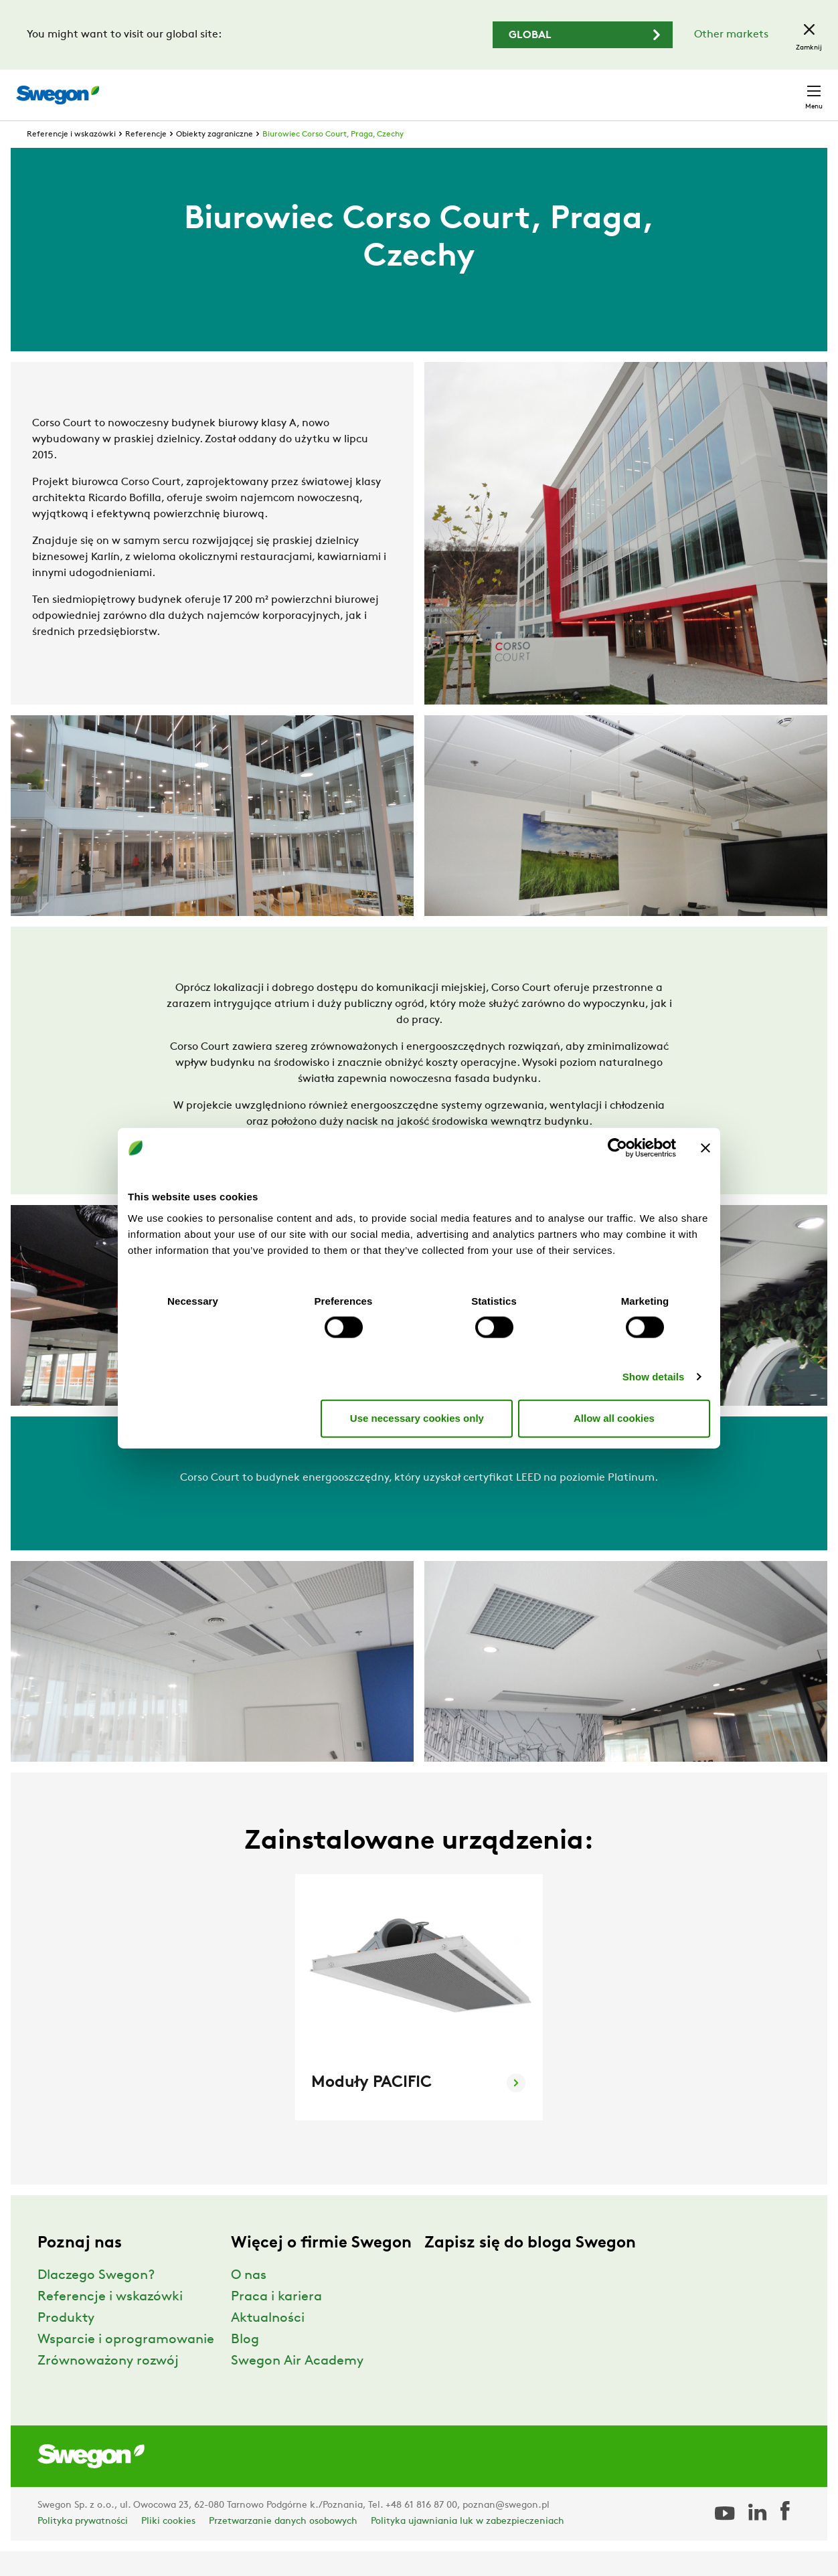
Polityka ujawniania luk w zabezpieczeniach (467, 2546)
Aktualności (268, 2343)
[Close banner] (705, 1148)
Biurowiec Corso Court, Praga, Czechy (333, 159)
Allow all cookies (614, 1418)
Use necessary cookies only (417, 1418)
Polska (727, 88)
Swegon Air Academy (297, 2386)
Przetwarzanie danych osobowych (283, 2546)
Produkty (65, 2343)
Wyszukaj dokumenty (579, 89)
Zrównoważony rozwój (108, 2386)
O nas (248, 2300)
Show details (653, 1376)
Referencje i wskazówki (71, 159)
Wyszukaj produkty (451, 88)
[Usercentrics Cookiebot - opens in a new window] (617, 1148)
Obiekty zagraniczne (214, 159)
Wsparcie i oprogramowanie (125, 2364)
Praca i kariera (276, 2321)
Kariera (671, 88)
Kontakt (790, 88)
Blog (245, 2364)
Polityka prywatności (82, 2546)
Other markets (731, 34)
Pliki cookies (168, 2546)
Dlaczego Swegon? (96, 2300)
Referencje (146, 159)
